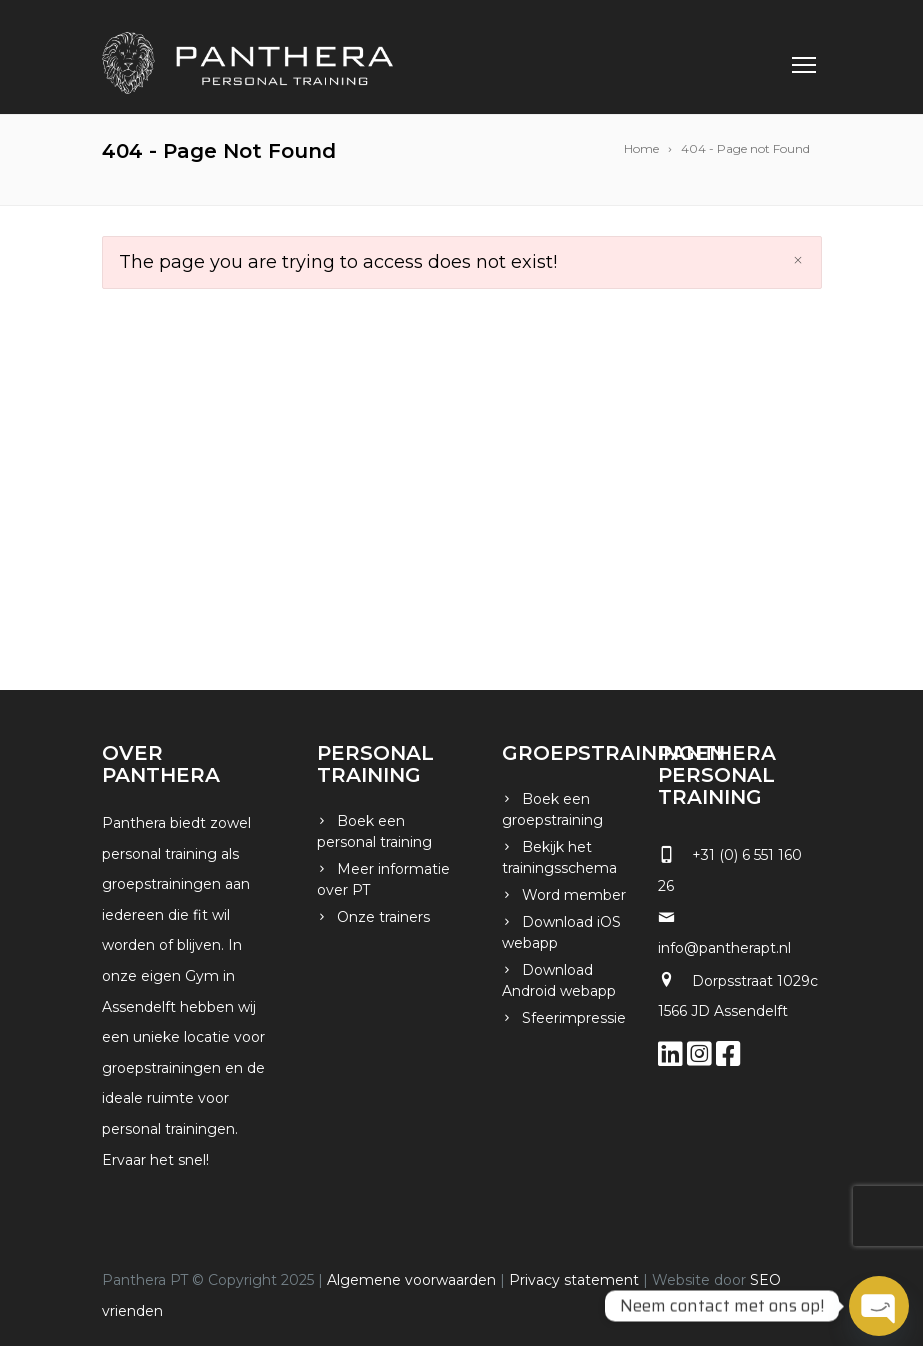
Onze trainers (383, 917)
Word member (574, 895)
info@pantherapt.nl (724, 948)
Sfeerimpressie (574, 1018)
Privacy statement (574, 1280)
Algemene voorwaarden (411, 1280)
